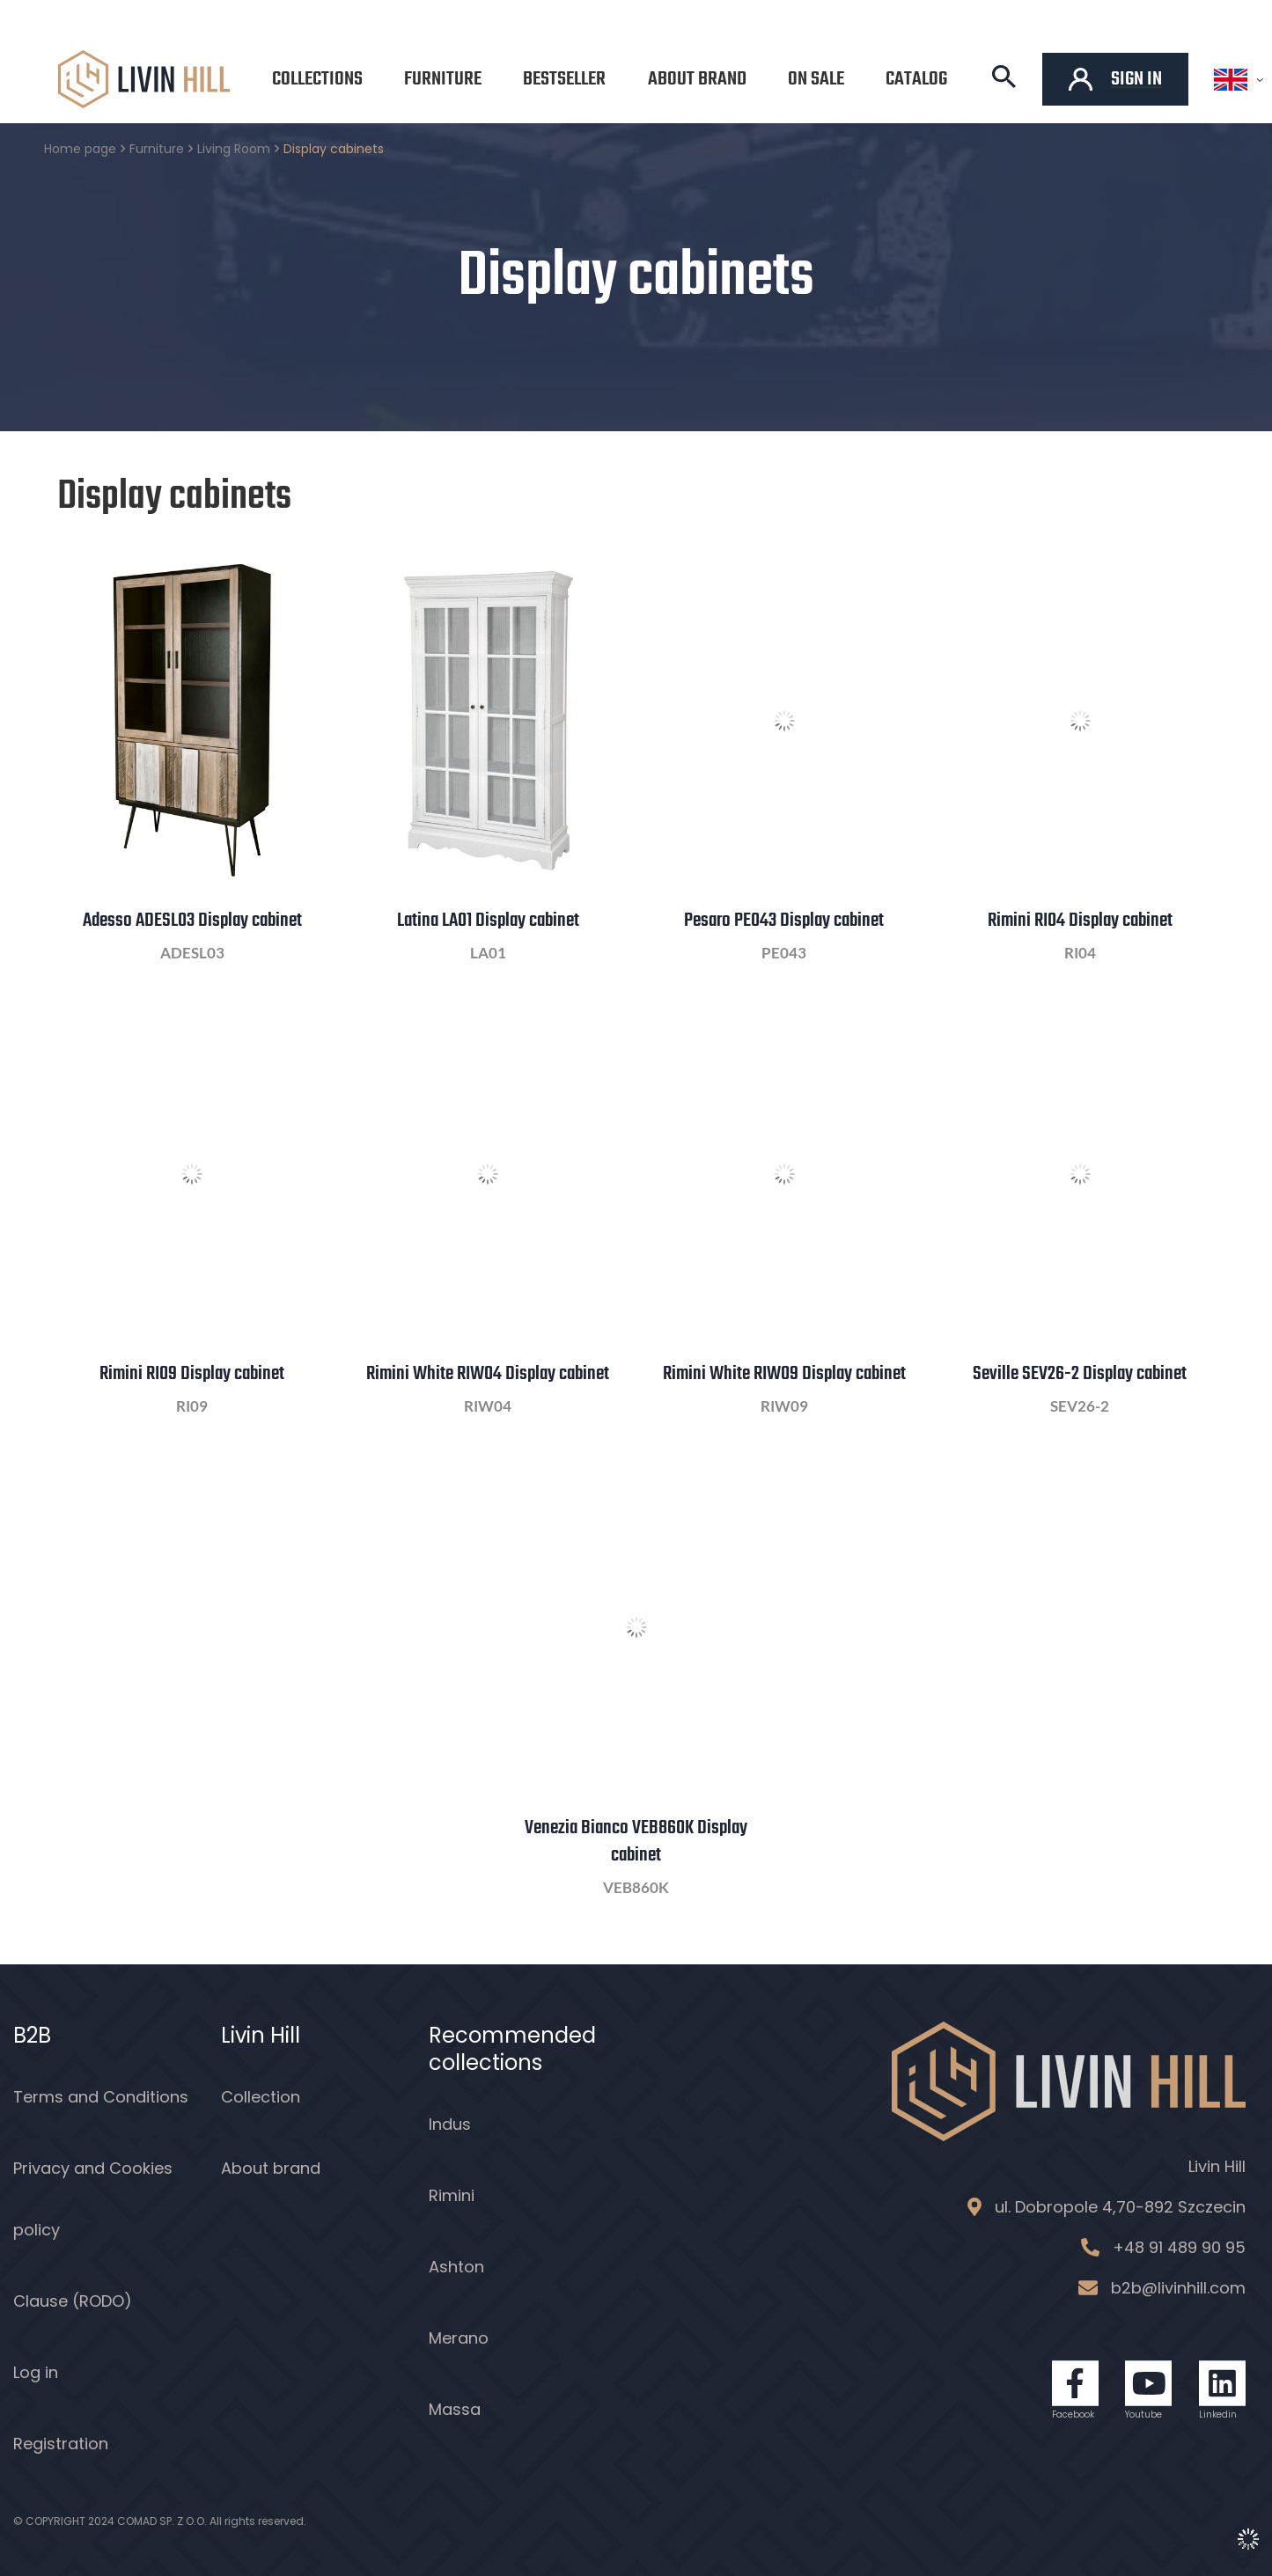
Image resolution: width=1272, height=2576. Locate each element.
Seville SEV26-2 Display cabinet (1080, 1373)
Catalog (916, 79)
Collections (317, 79)
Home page (80, 149)
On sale (816, 79)
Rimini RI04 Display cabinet (1080, 920)
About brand (697, 79)
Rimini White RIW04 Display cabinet (487, 1373)
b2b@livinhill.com (1178, 2288)
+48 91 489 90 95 (1179, 2247)
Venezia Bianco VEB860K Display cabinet (636, 1841)
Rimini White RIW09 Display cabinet (784, 1373)
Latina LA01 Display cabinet (488, 920)
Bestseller (564, 79)
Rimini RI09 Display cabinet (191, 1373)
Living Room (233, 149)
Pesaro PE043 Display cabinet (784, 920)
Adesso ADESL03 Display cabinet (192, 920)
